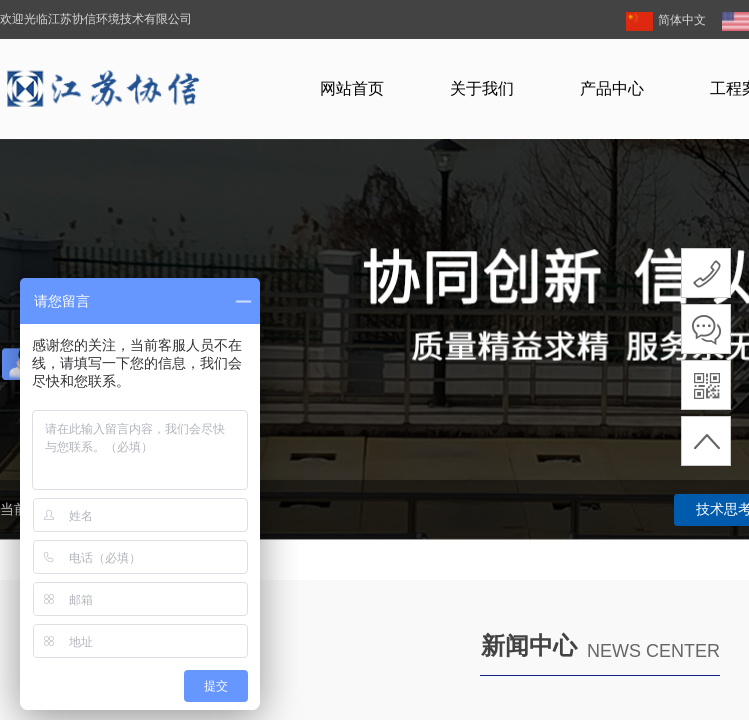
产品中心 (612, 88)
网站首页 (352, 88)
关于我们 (482, 88)
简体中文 (666, 21)
